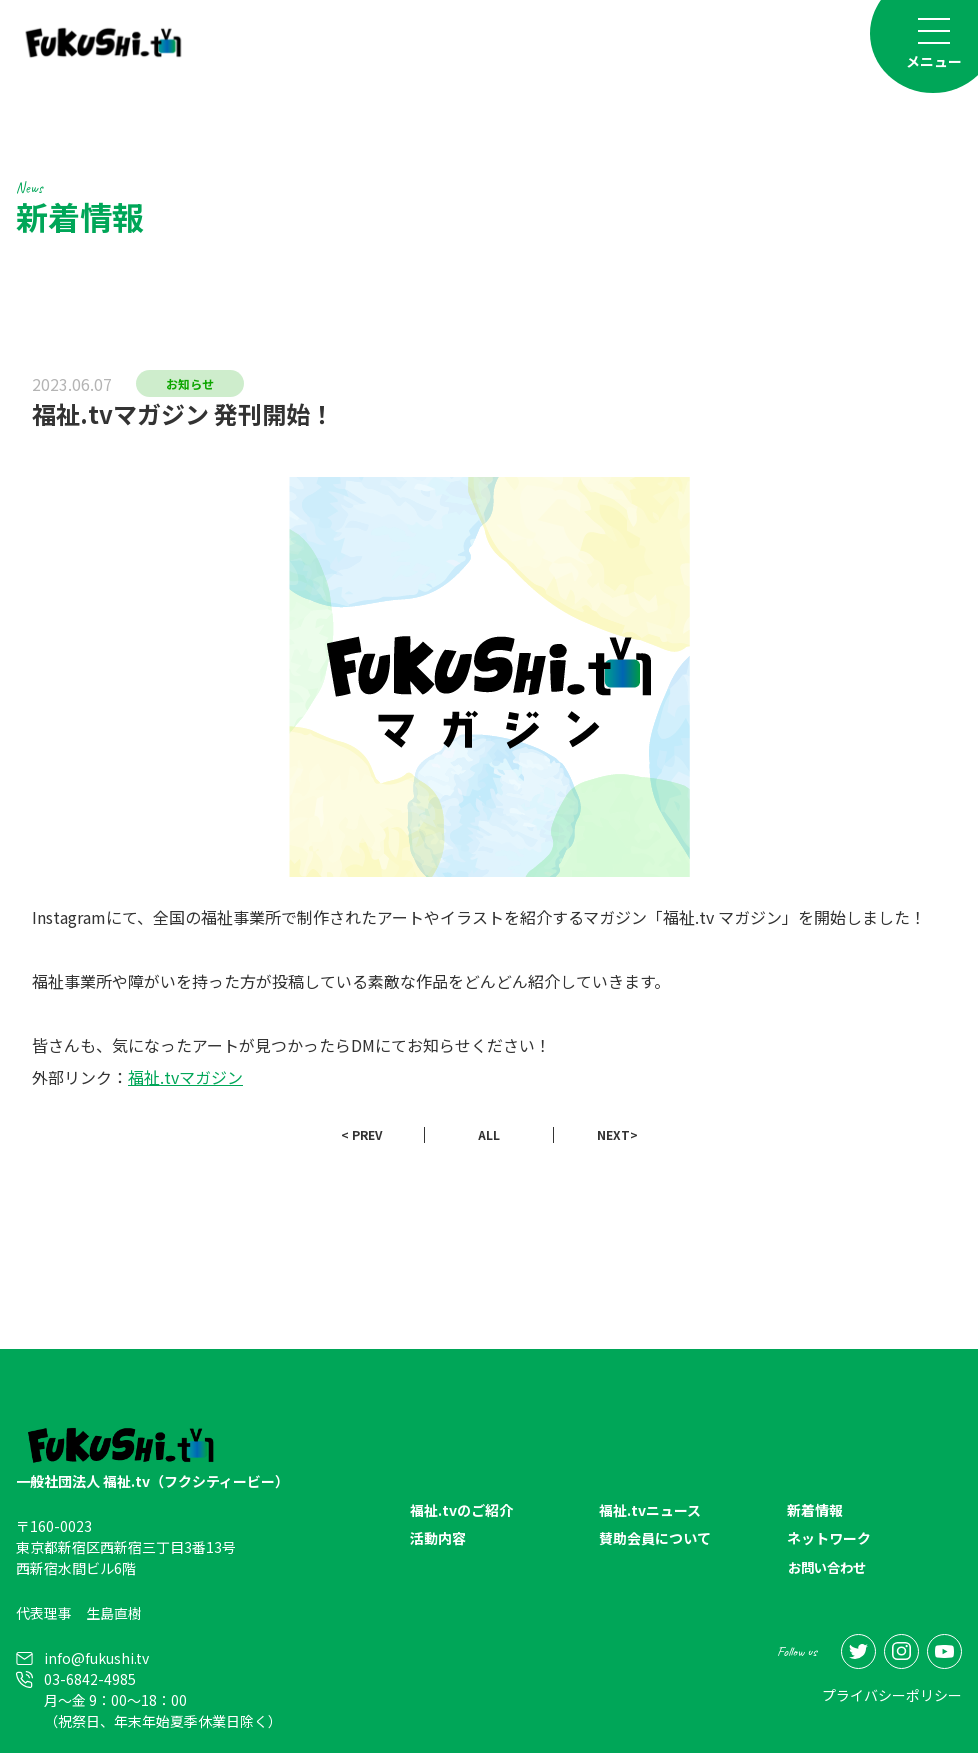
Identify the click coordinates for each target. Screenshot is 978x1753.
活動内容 (438, 1539)
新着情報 (815, 1511)
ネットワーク (829, 1539)
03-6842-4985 (90, 1679)
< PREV (361, 1134)
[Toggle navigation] (934, 42)
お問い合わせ (830, 1568)
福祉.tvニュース (650, 1511)
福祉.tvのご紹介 (461, 1511)
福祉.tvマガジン (185, 1077)
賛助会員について (655, 1539)
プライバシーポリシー (892, 1694)
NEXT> (617, 1134)
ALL (489, 1134)
